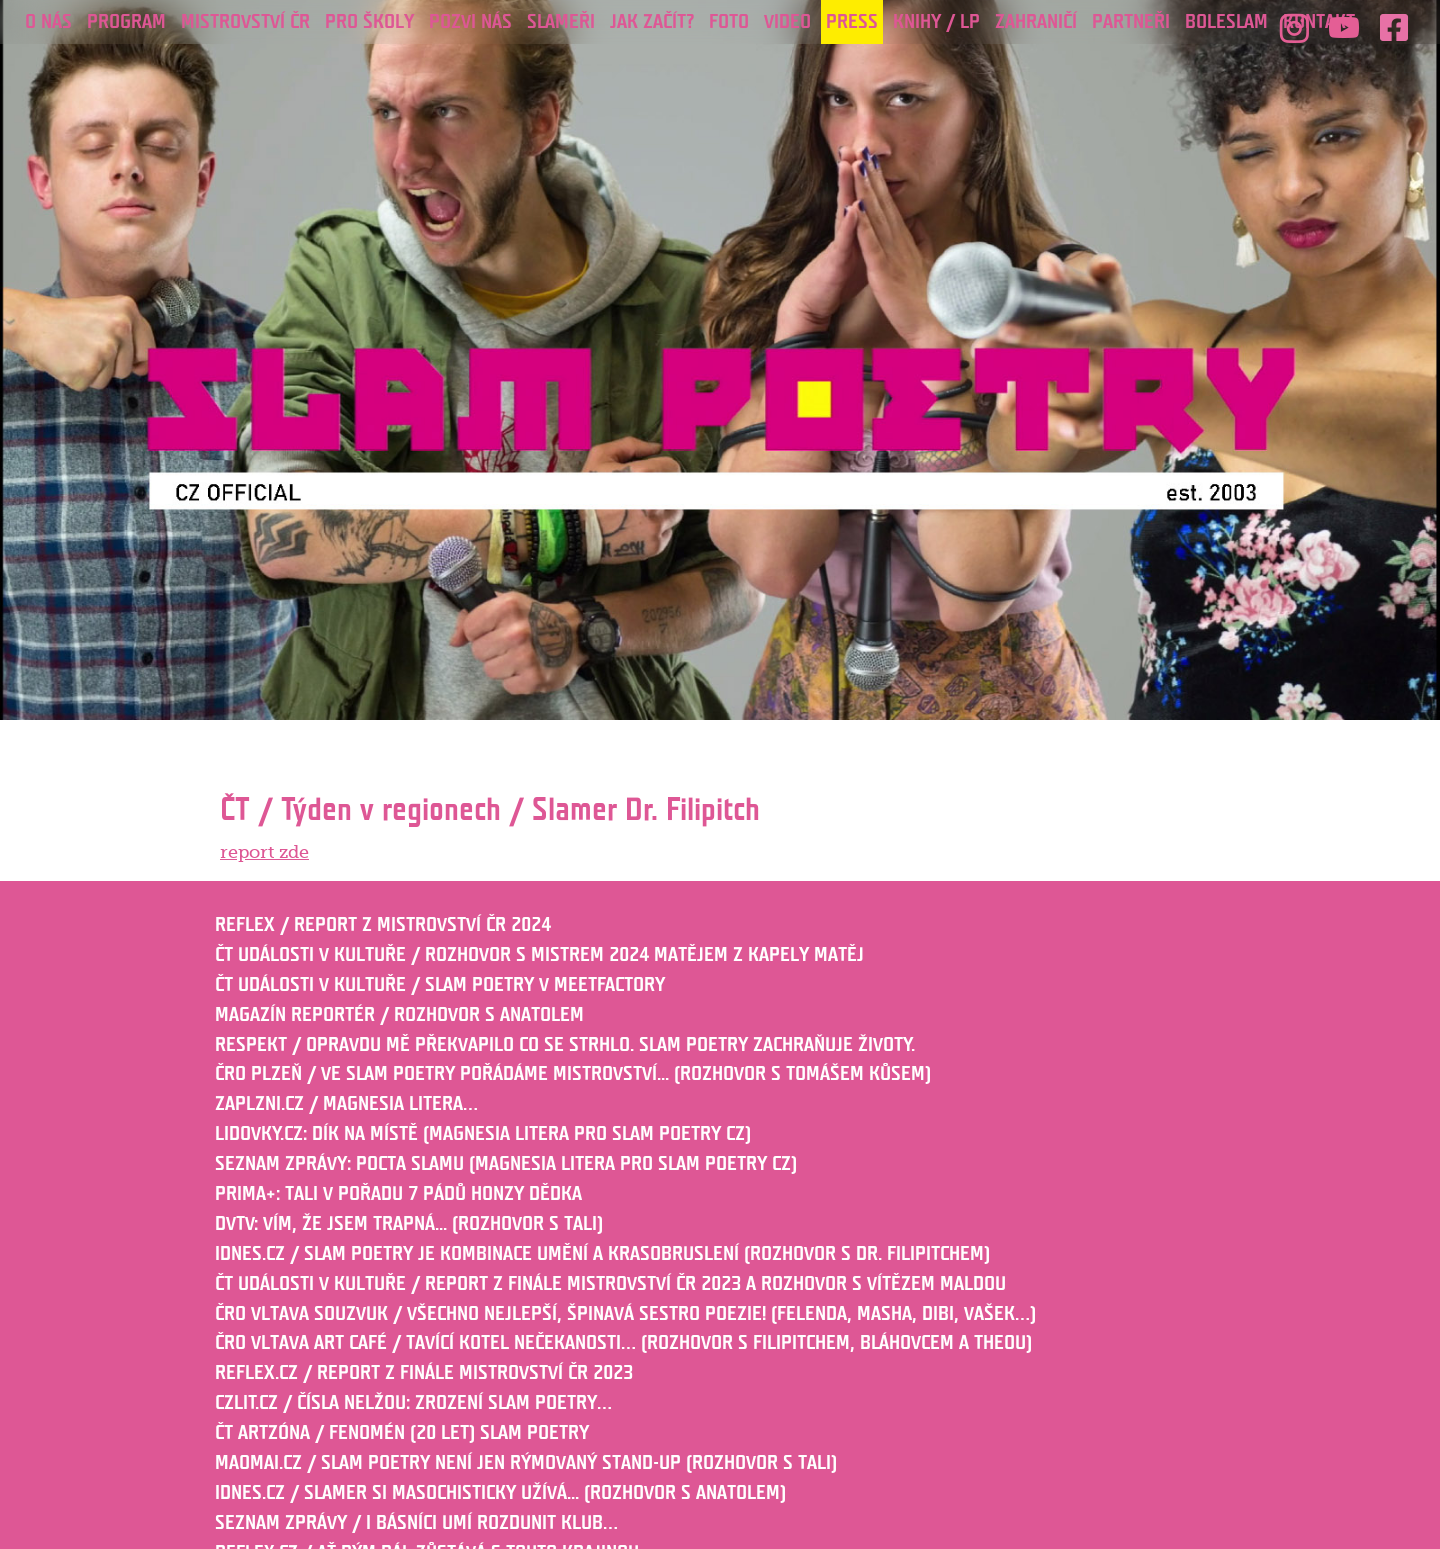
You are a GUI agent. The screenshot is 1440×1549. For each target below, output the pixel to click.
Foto (729, 22)
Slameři (561, 22)
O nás (48, 22)
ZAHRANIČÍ (1036, 22)
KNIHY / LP (936, 22)
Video (787, 22)
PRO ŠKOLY (369, 22)
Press (852, 22)
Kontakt (1319, 22)
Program (126, 22)
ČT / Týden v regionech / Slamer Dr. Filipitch (490, 810)
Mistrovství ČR (245, 22)
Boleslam (1226, 22)
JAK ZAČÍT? (652, 22)
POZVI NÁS (470, 22)
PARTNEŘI (1131, 22)
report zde (264, 852)
